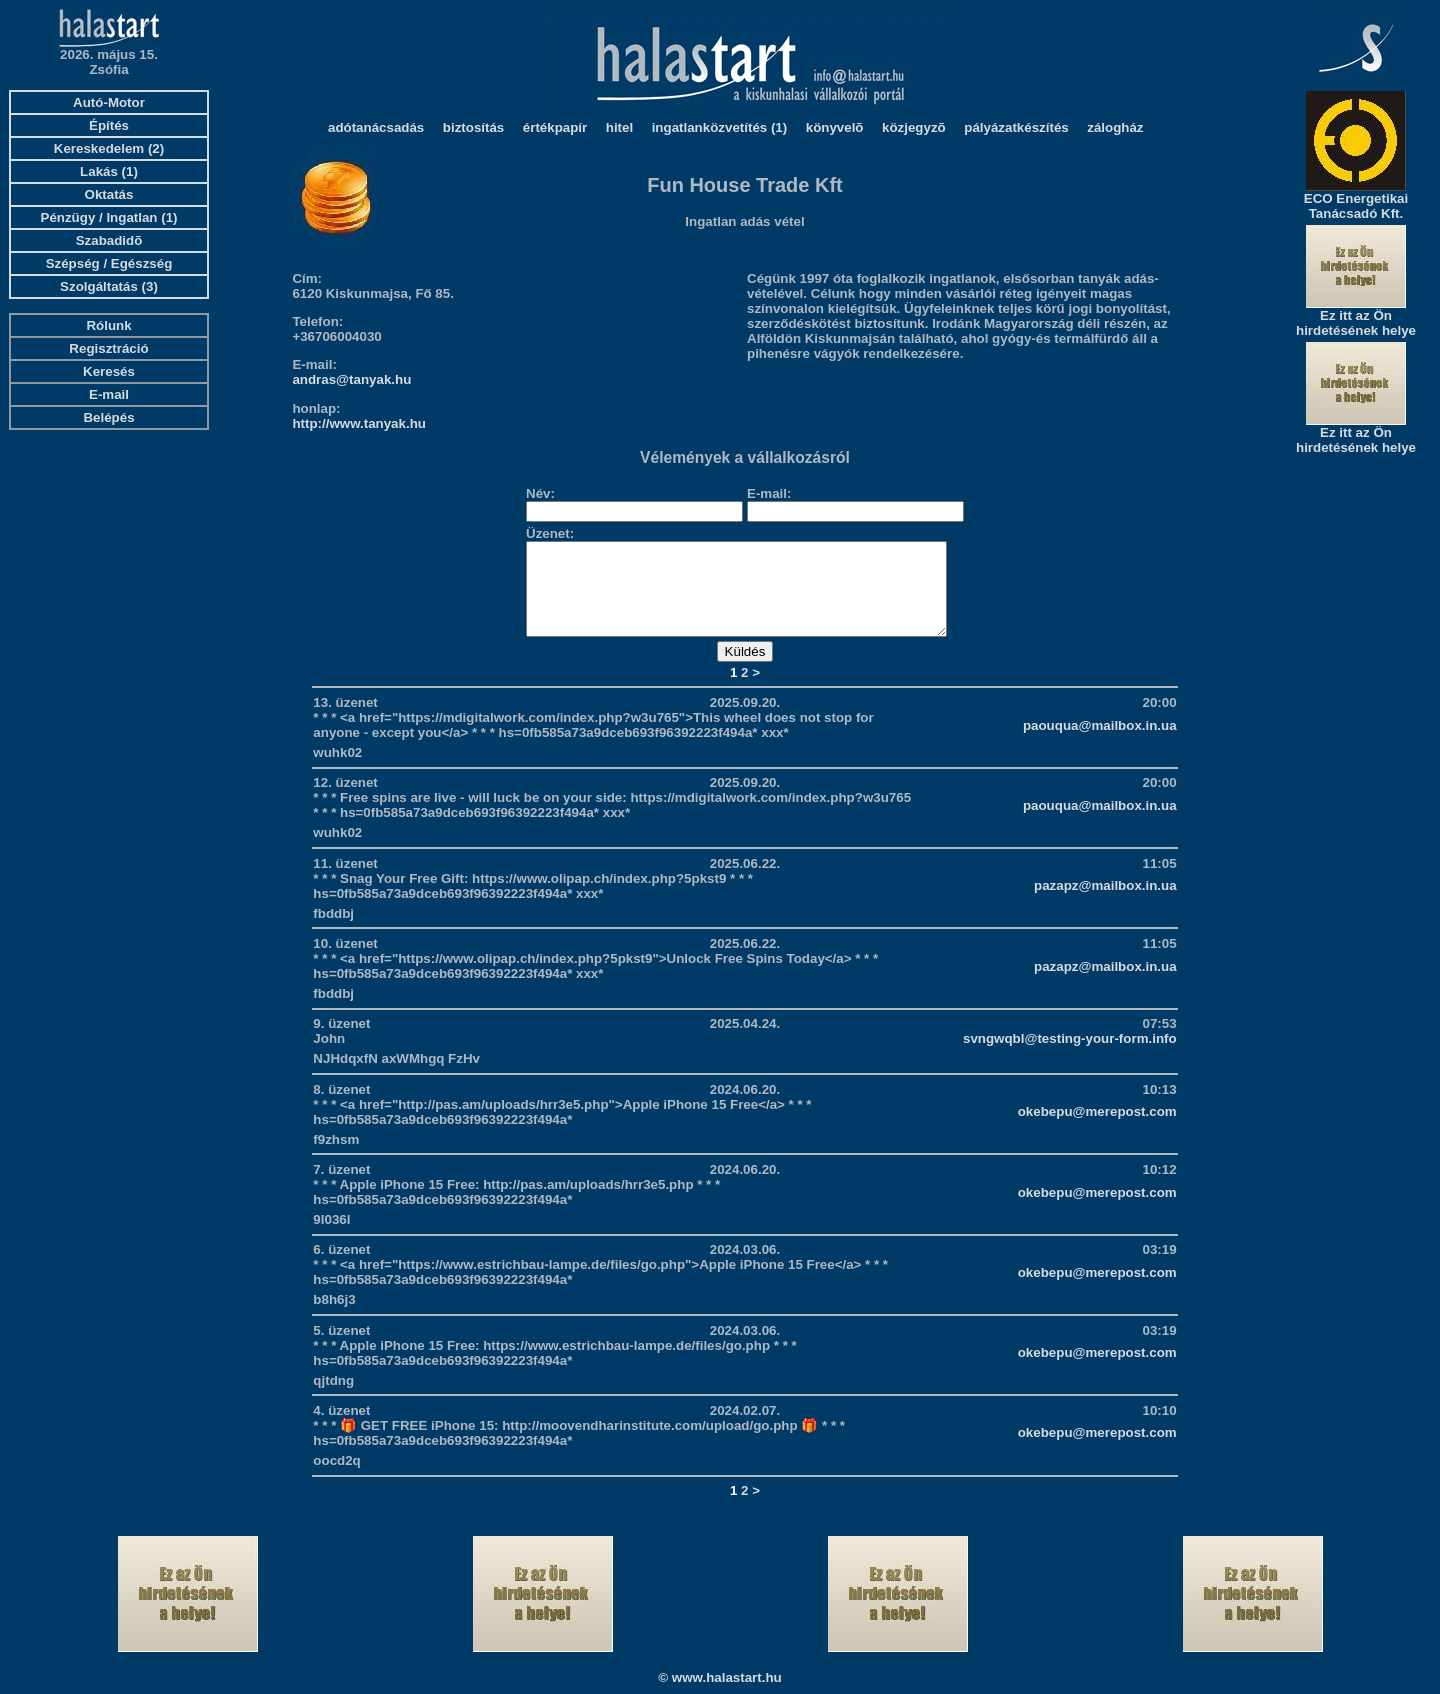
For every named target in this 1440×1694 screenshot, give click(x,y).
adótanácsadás (376, 127)
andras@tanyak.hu (351, 379)
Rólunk (108, 325)
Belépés (108, 417)
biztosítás (473, 127)
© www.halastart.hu (719, 1677)
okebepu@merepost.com (1097, 1129)
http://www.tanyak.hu (359, 423)
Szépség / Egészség (109, 263)
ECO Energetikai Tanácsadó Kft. (1356, 206)
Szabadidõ (109, 240)
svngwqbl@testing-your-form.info (1070, 1056)
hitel (619, 127)
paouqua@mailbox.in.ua (1100, 743)
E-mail (109, 394)
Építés (109, 125)
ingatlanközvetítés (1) (720, 127)
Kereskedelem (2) (109, 148)
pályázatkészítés (1016, 127)
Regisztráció (108, 348)
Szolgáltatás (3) (109, 286)
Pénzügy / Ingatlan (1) (109, 217)
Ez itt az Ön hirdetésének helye (1356, 323)
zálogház (1115, 127)
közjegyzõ (914, 127)
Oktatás (109, 194)
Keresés (109, 371)
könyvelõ (835, 127)
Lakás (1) (109, 171)
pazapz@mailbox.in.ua (1105, 903)
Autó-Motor (109, 102)
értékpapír (555, 127)
